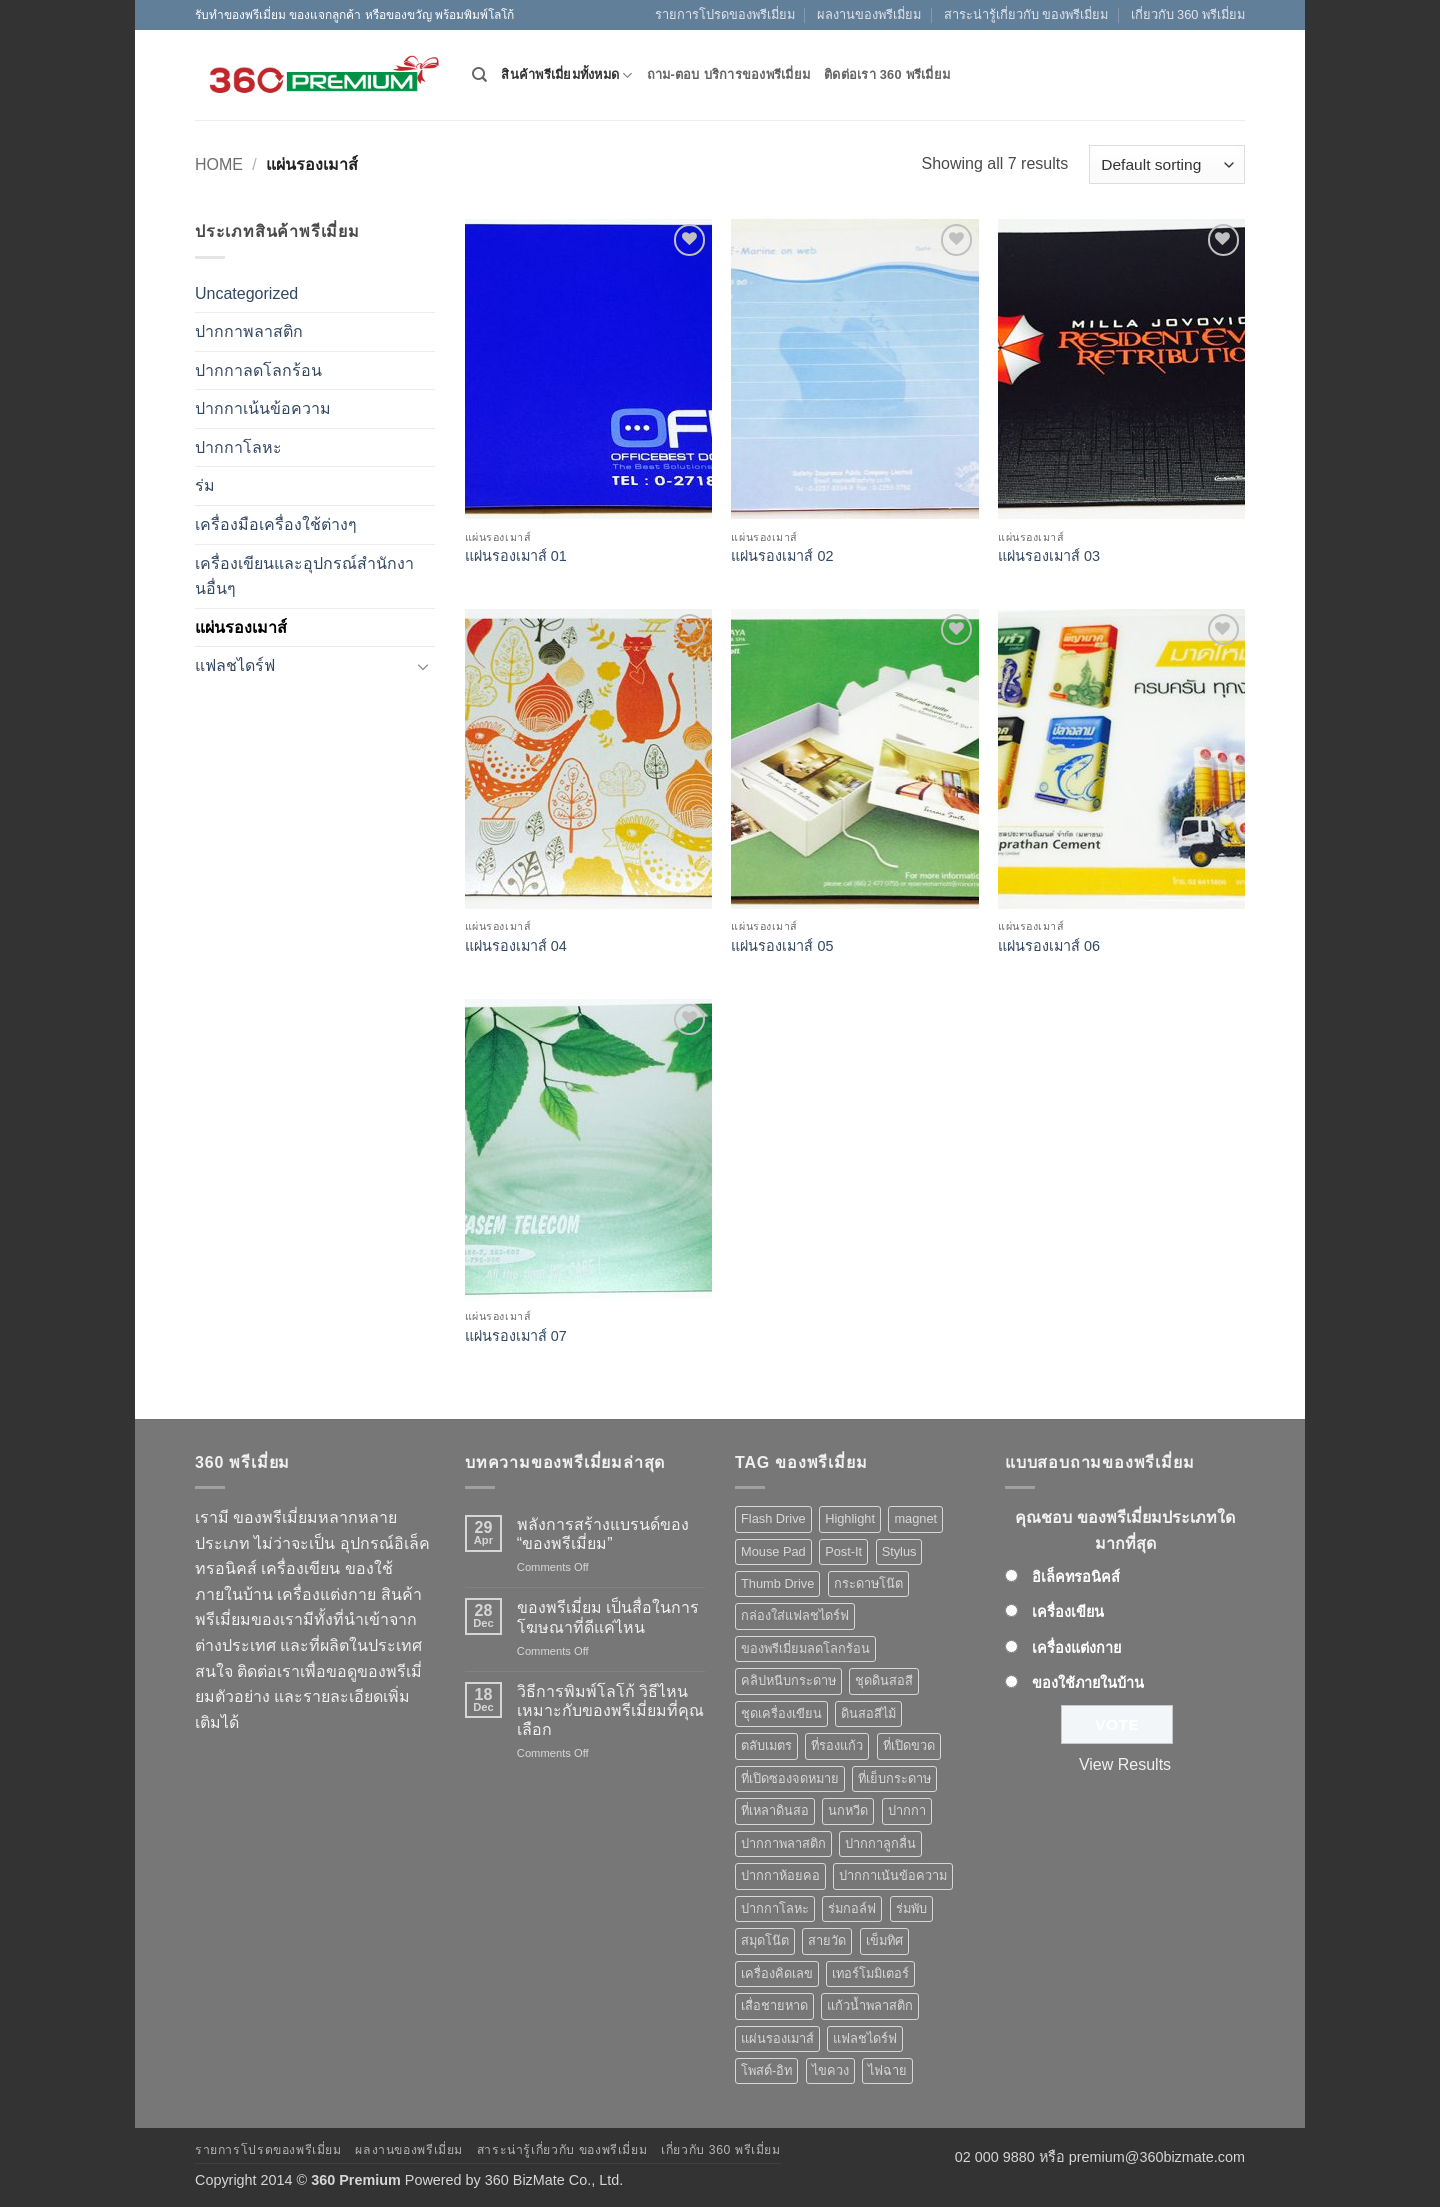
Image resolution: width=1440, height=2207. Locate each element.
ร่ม (205, 485)
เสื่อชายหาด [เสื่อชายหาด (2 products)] (774, 2005)
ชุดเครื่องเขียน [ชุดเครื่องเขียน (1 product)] (781, 1713)
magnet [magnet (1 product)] (915, 1518)
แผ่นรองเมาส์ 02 (782, 556)
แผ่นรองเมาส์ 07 (516, 1336)
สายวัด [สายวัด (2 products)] (827, 1940)
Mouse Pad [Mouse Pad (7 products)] (773, 1551)
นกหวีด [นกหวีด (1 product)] (848, 1810)
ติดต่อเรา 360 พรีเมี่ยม (887, 74)
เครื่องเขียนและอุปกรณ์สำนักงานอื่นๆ (304, 576)
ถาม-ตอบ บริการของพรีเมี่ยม (728, 74)
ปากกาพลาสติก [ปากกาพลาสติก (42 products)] (783, 1843)
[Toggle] (423, 666)
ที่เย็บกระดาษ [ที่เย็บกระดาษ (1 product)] (894, 1778)
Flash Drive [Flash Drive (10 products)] (773, 1518)
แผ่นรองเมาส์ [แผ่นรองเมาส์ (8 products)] (777, 2038)
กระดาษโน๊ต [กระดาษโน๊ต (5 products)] (868, 1583)
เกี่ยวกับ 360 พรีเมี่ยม (1188, 14)
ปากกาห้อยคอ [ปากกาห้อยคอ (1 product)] (780, 1875)
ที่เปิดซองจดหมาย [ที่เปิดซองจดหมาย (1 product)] (790, 1778)
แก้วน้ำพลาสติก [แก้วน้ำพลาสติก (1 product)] (870, 2005)
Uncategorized (246, 293)
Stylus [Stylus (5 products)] (899, 1551)
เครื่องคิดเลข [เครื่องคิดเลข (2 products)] (777, 1973)
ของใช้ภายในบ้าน (1088, 1683)
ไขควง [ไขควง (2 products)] (830, 2070)
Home (219, 164)
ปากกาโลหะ (238, 447)
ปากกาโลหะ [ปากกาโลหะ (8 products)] (775, 1908)
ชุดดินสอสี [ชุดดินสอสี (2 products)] (884, 1680)
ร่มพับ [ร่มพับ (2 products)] (911, 1908)
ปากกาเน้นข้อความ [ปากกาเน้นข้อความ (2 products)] (893, 1875)
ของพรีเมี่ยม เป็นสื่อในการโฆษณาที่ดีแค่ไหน (608, 1617)
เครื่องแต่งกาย (1076, 1648)
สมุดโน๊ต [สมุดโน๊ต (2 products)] (765, 1940)
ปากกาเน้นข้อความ (263, 408)
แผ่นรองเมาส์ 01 (516, 556)
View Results (1125, 1764)
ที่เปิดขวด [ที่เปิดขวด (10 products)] (909, 1745)
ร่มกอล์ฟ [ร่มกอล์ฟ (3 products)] (852, 1908)
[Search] (479, 75)
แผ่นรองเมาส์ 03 (1049, 556)
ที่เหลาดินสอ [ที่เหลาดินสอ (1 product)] (775, 1810)
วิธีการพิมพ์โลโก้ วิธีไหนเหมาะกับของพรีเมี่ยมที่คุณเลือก (610, 1710)
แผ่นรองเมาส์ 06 (1049, 946)
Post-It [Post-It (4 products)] (843, 1551)
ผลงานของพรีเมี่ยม (869, 14)
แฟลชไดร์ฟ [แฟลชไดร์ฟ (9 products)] (865, 2038)
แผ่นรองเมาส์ (241, 627)
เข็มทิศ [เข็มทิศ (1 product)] (884, 1940)
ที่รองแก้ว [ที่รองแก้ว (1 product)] (837, 1745)
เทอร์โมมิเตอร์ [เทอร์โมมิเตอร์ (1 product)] (870, 1973)
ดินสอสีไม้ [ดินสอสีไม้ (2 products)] (868, 1713)
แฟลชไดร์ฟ (235, 665)
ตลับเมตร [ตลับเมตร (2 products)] (766, 1745)
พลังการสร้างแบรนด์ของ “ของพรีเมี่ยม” (603, 1534)
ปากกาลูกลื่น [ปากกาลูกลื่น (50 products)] (880, 1843)
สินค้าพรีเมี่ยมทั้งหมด (566, 75)
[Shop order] (1167, 164)
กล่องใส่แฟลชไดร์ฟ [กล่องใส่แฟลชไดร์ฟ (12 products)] (795, 1615)
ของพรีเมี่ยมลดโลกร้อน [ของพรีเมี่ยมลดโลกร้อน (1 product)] (805, 1648)
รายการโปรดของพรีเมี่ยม (725, 14)
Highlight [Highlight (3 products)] (850, 1518)
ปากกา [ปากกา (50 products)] (907, 1810)
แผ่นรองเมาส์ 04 (516, 946)
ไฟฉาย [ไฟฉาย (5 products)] (887, 2070)
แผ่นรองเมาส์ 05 (782, 946)
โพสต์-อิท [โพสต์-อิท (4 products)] (766, 2070)
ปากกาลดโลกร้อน (258, 370)
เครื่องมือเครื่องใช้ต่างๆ (276, 524)
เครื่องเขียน (1068, 1612)
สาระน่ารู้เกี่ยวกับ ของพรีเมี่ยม (1026, 14)
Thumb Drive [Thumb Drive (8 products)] (777, 1583)
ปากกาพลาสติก (249, 331)
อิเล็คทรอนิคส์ (1076, 1577)
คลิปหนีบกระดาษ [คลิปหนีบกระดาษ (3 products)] (788, 1680)
